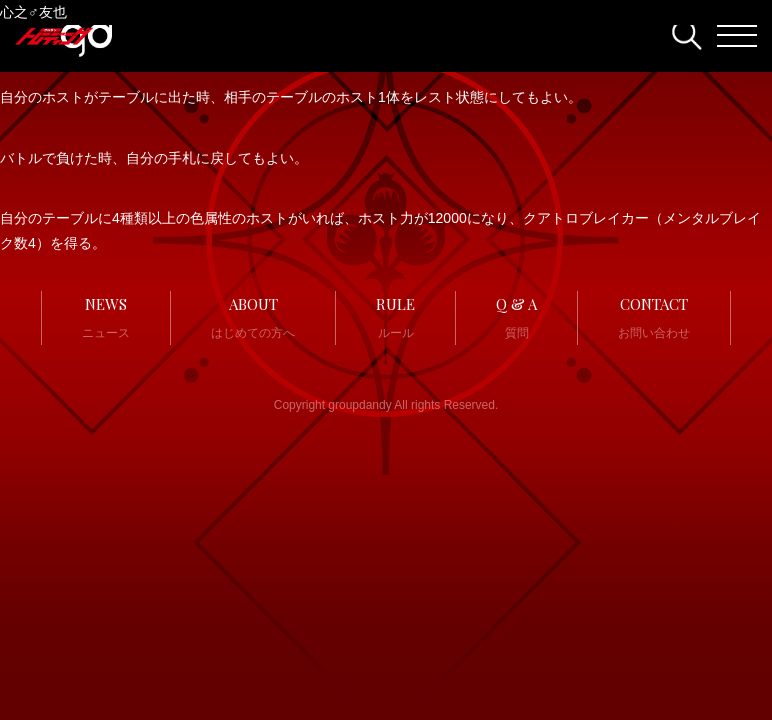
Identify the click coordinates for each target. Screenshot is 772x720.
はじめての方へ (253, 315)
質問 (516, 315)
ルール (395, 315)
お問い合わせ (654, 315)
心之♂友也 (33, 12)
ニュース (106, 315)
